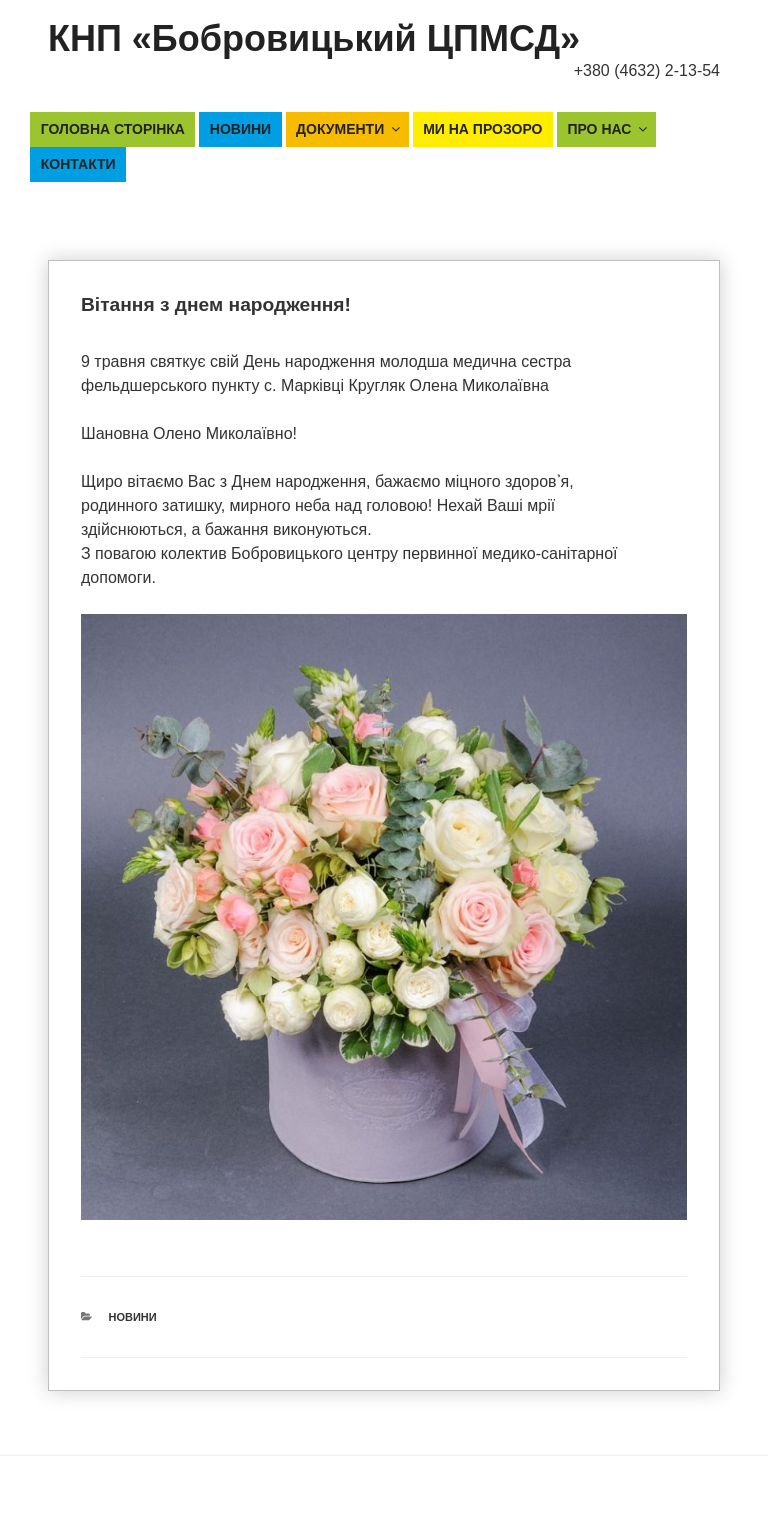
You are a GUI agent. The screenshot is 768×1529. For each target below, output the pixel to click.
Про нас (608, 129)
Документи (349, 129)
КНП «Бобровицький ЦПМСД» (314, 38)
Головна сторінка (113, 129)
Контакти (78, 164)
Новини (240, 129)
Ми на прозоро (482, 129)
